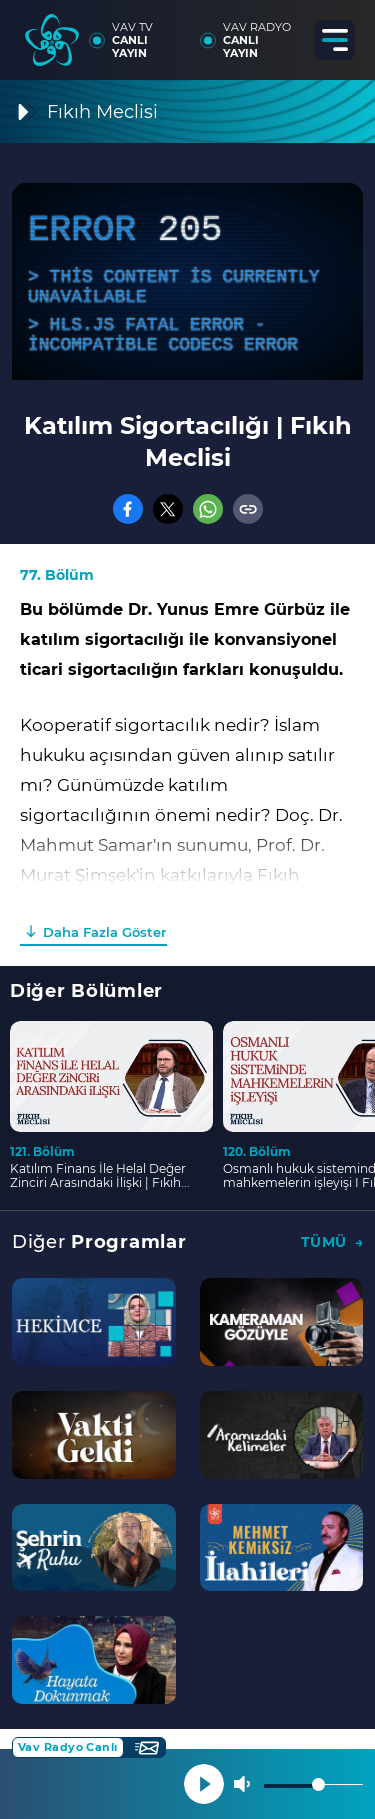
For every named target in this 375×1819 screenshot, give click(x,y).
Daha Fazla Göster (104, 932)
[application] (187, 281)
